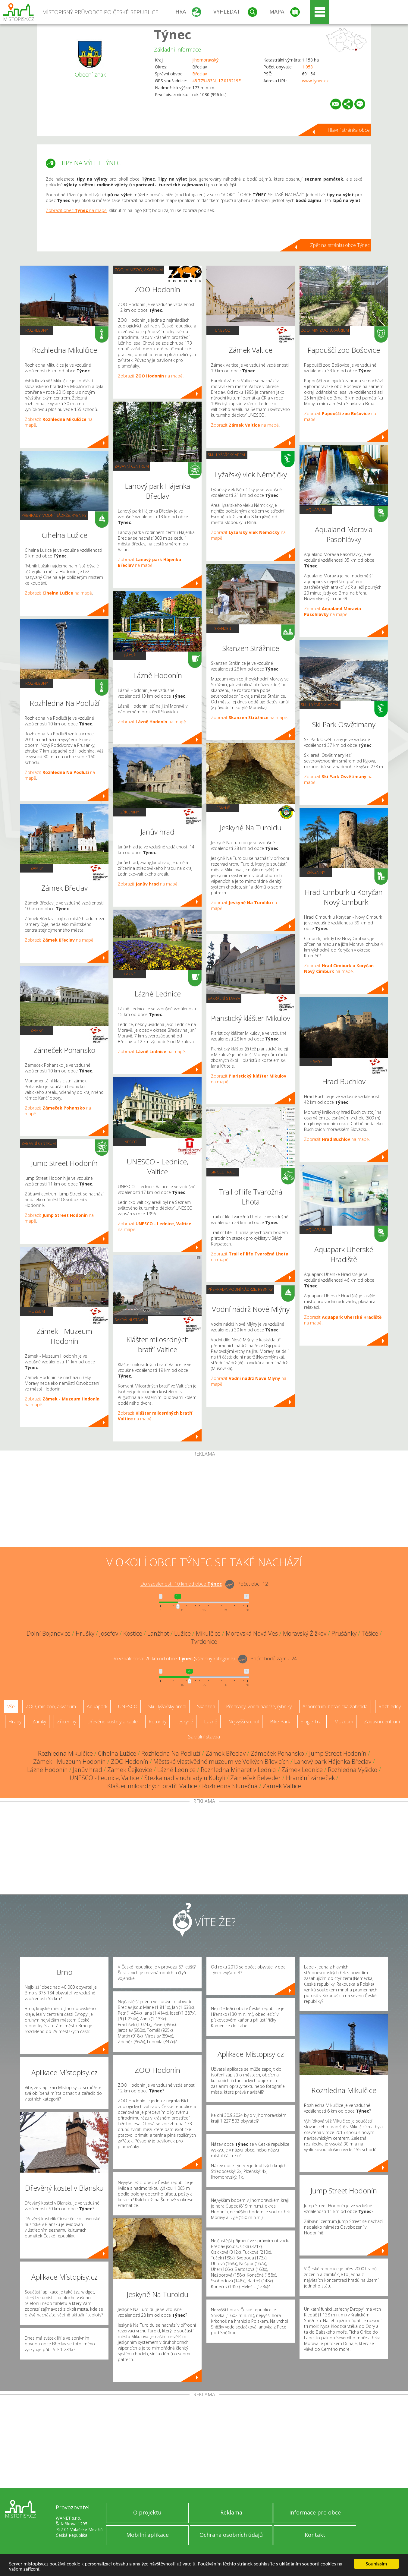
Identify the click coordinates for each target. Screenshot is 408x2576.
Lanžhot (158, 1633)
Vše (11, 1706)
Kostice (132, 1633)
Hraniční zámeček (310, 1778)
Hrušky (85, 1633)
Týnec (172, 34)
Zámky (36, 868)
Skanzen (222, 628)
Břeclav (199, 74)
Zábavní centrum (38, 1143)
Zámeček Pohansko (277, 1753)
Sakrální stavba (131, 1319)
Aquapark (316, 509)
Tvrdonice (204, 1641)
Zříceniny (129, 812)
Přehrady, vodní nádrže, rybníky (53, 515)
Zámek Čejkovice (129, 1770)
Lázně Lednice (176, 1770)
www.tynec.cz (315, 81)
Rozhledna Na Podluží (170, 1753)
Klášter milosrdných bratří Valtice (152, 1786)
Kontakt (315, 2534)
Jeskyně (222, 807)
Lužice (182, 1633)
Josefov (108, 1633)
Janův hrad (87, 1770)
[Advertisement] (204, 1502)
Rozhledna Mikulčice (65, 1753)
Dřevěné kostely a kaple (112, 1721)
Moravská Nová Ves (252, 1633)
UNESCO (129, 1141)
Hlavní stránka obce (349, 130)
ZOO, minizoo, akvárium (139, 269)
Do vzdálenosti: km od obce (181, 1584)
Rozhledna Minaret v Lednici (238, 1770)
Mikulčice (208, 1633)
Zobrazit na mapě (58, 593)
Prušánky (343, 1633)
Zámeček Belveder (255, 1778)
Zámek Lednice (302, 1770)
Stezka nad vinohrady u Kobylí (184, 1778)
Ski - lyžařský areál (227, 454)
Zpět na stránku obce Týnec (340, 245)
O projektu (147, 2512)
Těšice (370, 1633)
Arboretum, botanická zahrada (335, 1706)
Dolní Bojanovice (49, 1633)
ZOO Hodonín (129, 1761)
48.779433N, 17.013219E (216, 81)
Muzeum (36, 1311)
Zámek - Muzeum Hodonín (69, 1761)
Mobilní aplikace (147, 2534)
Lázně (130, 655)
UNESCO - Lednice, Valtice (104, 1778)
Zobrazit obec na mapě (76, 210)
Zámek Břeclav (226, 1753)
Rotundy (157, 1721)
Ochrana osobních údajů (231, 2534)
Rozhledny (36, 330)
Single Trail (223, 1172)
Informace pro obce (315, 2512)
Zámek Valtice (282, 1786)
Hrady (316, 1061)
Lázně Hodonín (47, 1770)
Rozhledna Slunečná (230, 1786)
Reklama (231, 2512)
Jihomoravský (205, 60)
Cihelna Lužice (117, 1753)
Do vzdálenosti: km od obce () (173, 1659)
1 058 (307, 67)
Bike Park (280, 1721)
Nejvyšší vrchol (243, 1721)
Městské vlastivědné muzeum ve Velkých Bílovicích (221, 1761)
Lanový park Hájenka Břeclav (332, 1761)
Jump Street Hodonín (337, 1753)
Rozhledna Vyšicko (352, 1770)
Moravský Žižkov (304, 1633)
